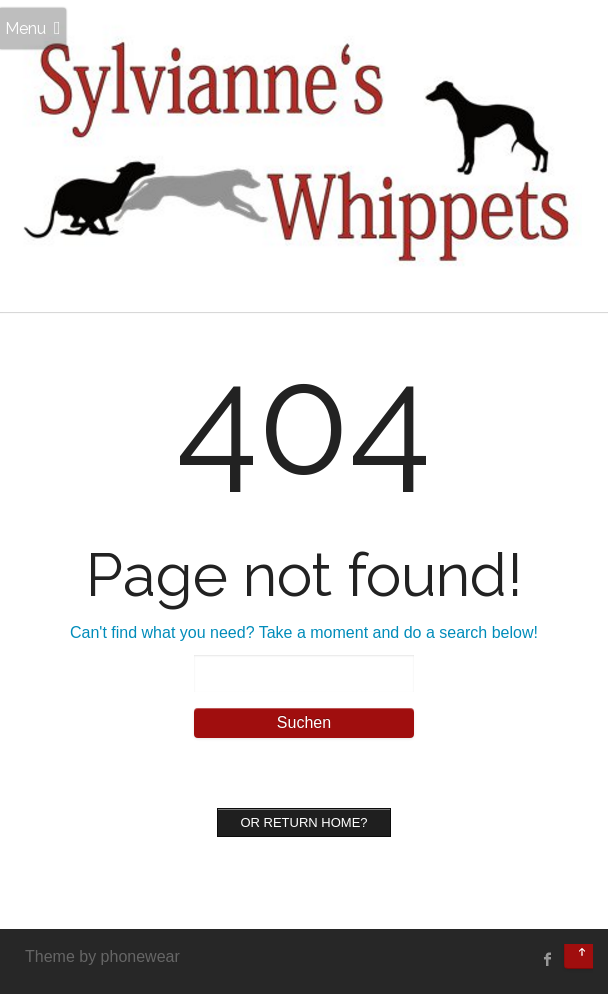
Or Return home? (303, 822)
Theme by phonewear (102, 956)
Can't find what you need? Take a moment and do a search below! (304, 632)
